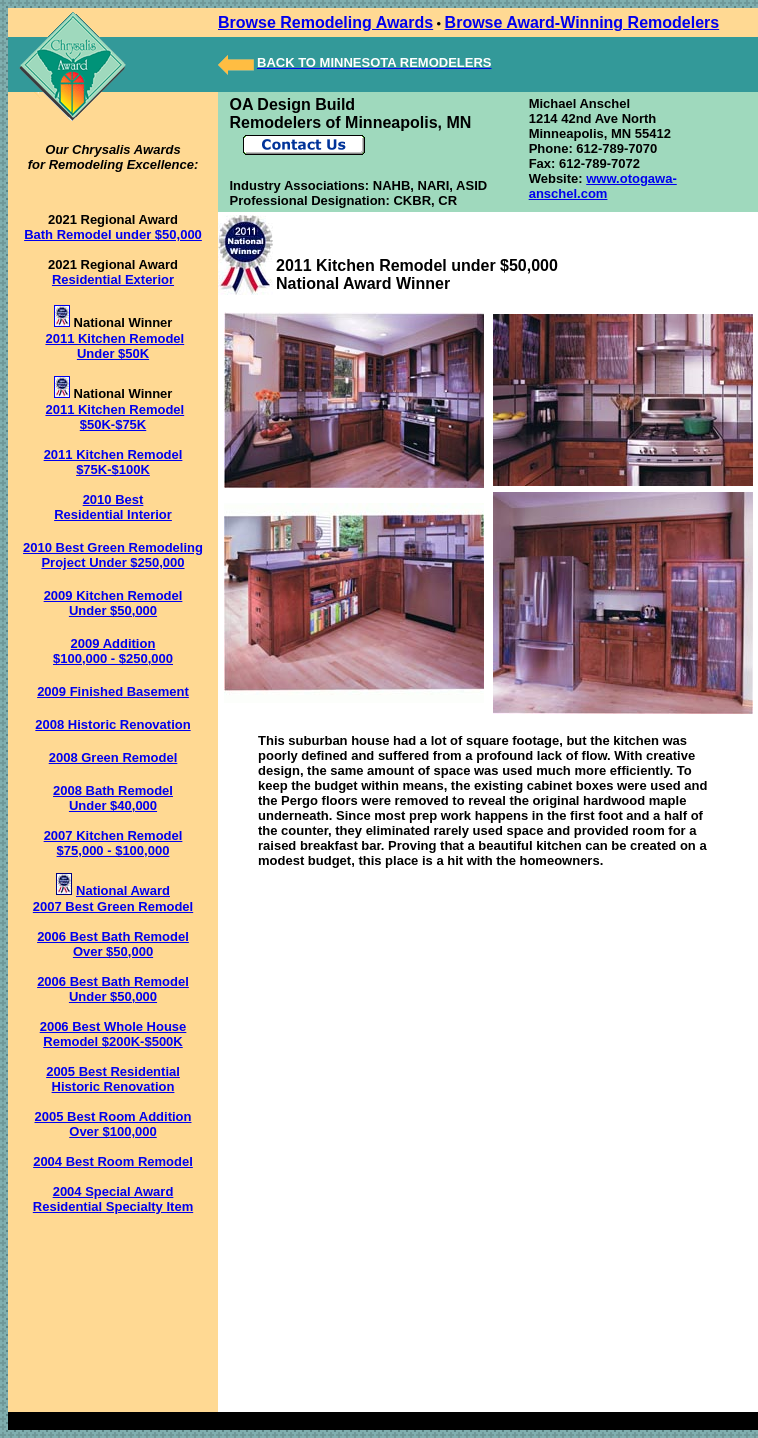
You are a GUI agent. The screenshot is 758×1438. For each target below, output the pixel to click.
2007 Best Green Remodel (113, 906)
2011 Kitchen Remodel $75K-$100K (113, 462)
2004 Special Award (113, 1191)
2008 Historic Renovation (112, 724)
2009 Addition (113, 643)
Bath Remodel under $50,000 (113, 234)
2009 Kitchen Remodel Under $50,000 (113, 603)
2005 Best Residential (113, 1071)
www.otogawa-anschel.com (603, 186)
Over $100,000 (112, 1131)
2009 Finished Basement (113, 691)
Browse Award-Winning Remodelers (582, 22)
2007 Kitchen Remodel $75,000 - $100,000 (113, 843)
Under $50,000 (113, 996)
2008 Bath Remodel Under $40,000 (113, 798)
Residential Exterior (113, 279)
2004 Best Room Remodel (113, 1161)
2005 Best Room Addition (113, 1116)
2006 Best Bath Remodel (113, 936)
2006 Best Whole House (113, 1026)
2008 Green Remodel (113, 757)
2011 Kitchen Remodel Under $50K (114, 346)
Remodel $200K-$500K (112, 1041)
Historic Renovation (113, 1086)
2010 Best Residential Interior (113, 507)
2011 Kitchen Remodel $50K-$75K (114, 417)
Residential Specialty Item (113, 1206)
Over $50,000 (113, 951)
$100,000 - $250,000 (113, 658)
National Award (123, 890)
